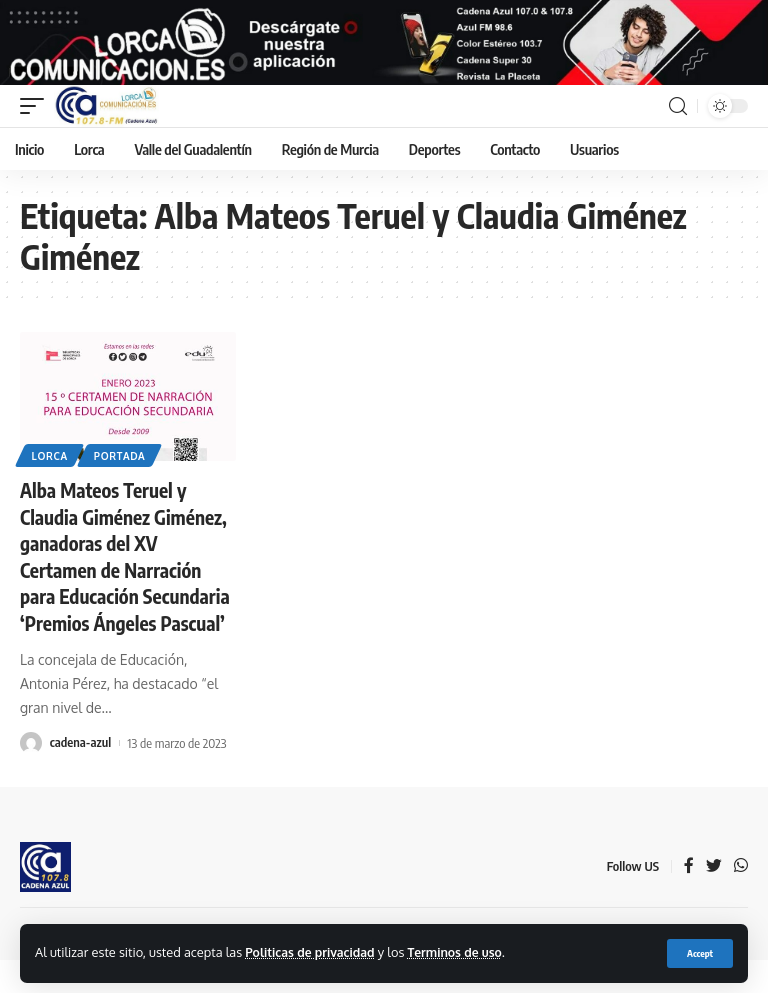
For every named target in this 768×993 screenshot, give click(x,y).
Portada (121, 466)
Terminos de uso (463, 952)
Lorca (50, 466)
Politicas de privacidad (313, 952)
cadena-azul (81, 776)
